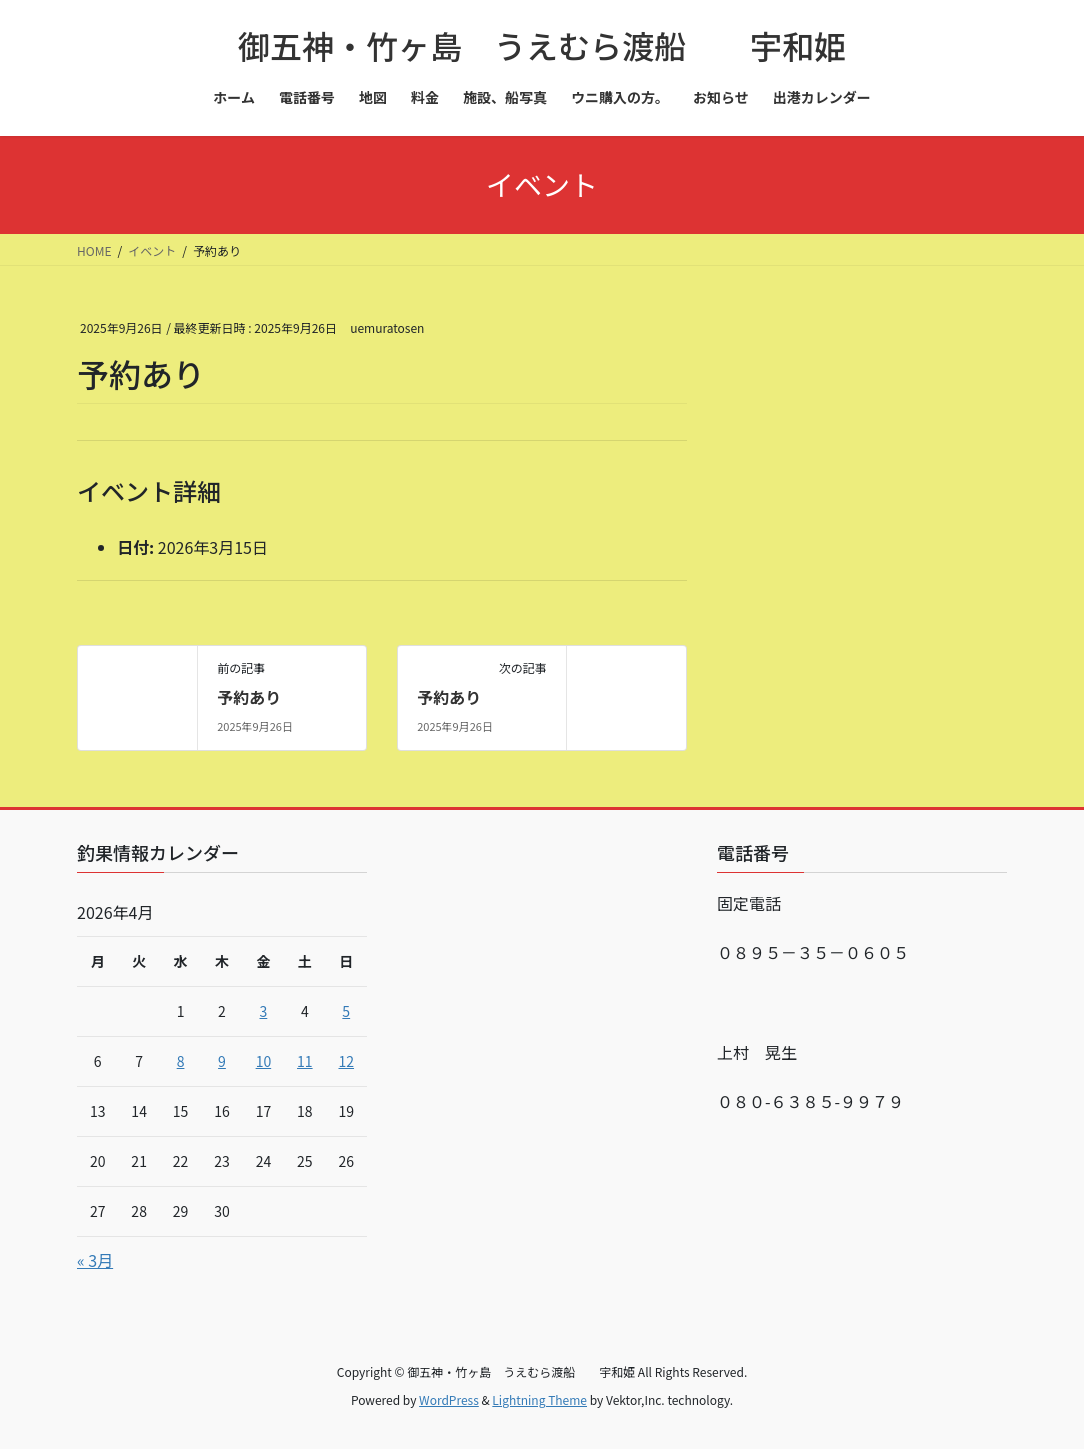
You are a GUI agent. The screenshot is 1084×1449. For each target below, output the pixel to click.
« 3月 (95, 1260)
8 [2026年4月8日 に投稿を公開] (181, 1061)
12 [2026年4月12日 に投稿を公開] (346, 1061)
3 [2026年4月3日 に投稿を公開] (264, 1011)
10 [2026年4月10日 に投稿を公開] (264, 1061)
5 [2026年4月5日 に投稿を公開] (346, 1011)
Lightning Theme (539, 1399)
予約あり (249, 697)
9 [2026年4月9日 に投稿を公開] (222, 1061)
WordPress (449, 1399)
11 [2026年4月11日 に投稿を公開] (305, 1061)
